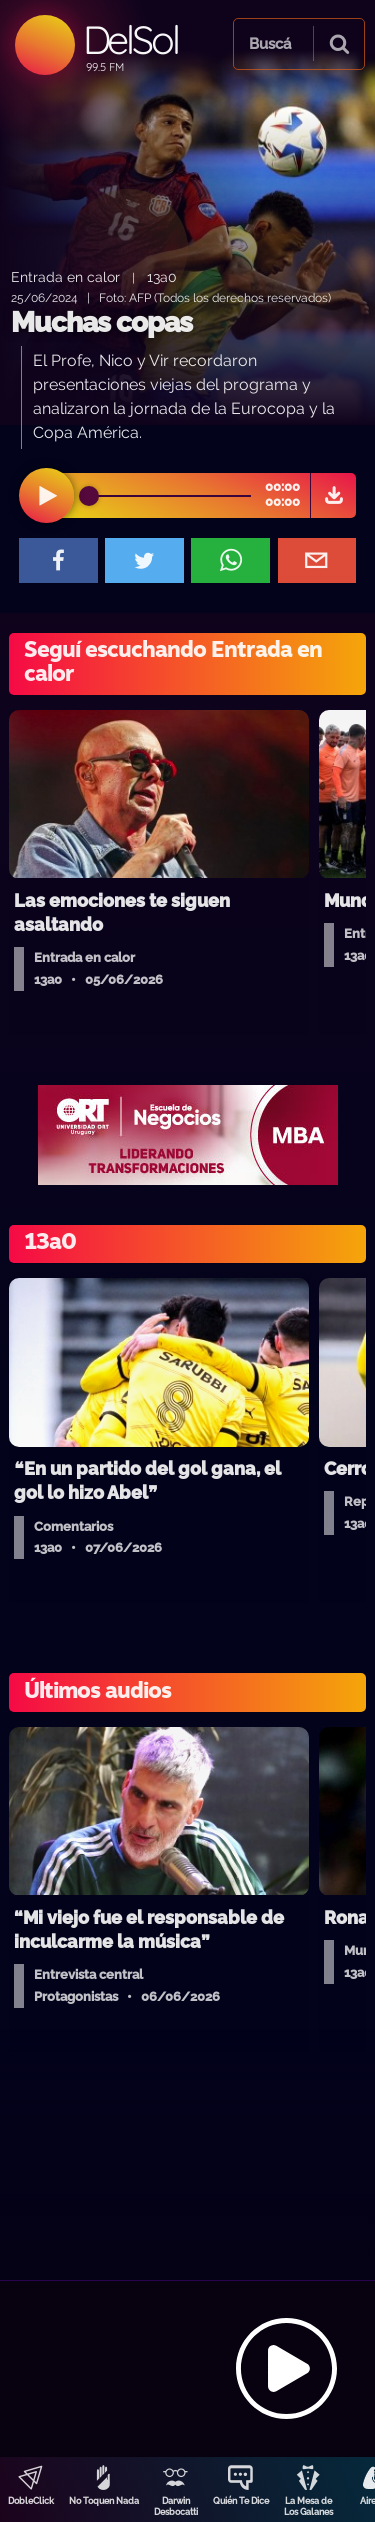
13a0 (162, 276)
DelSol (130, 39)
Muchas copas (101, 322)
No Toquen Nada (104, 2501)
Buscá (270, 44)
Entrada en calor (65, 276)
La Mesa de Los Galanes (308, 2506)
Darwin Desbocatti (176, 2506)
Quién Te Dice (241, 2501)
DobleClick (31, 2501)
